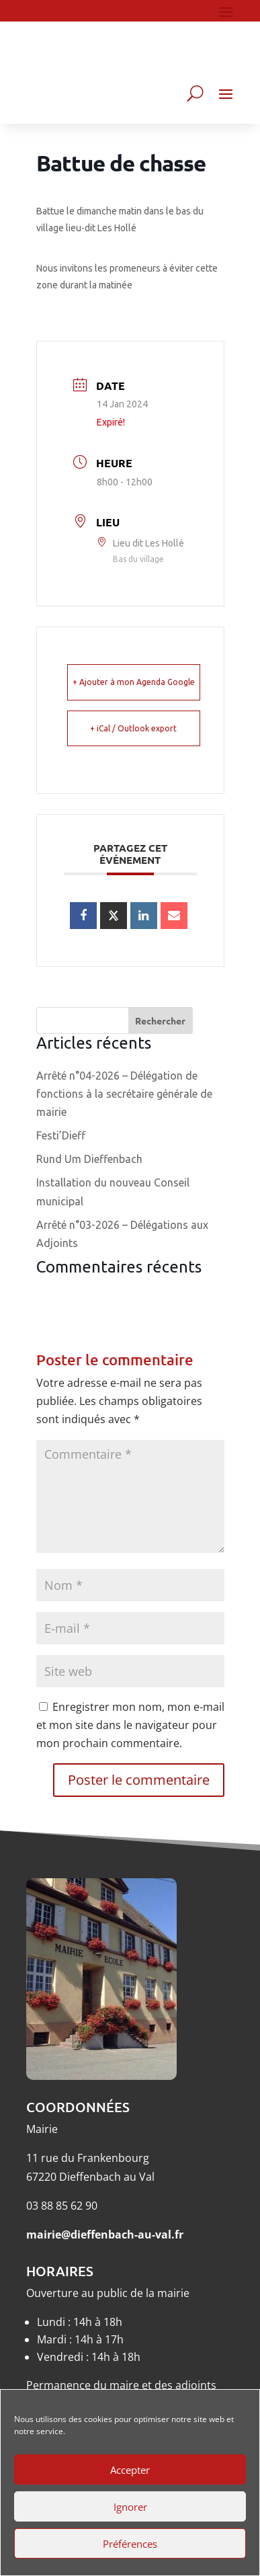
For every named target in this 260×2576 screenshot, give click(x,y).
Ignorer (130, 2506)
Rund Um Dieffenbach (89, 1159)
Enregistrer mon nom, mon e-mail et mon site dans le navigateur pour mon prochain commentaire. (130, 1724)
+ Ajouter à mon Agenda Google (134, 682)
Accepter (130, 2470)
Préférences (130, 2543)
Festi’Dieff (60, 1135)
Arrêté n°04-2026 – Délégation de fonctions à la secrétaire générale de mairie (124, 1094)
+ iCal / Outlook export (133, 728)
